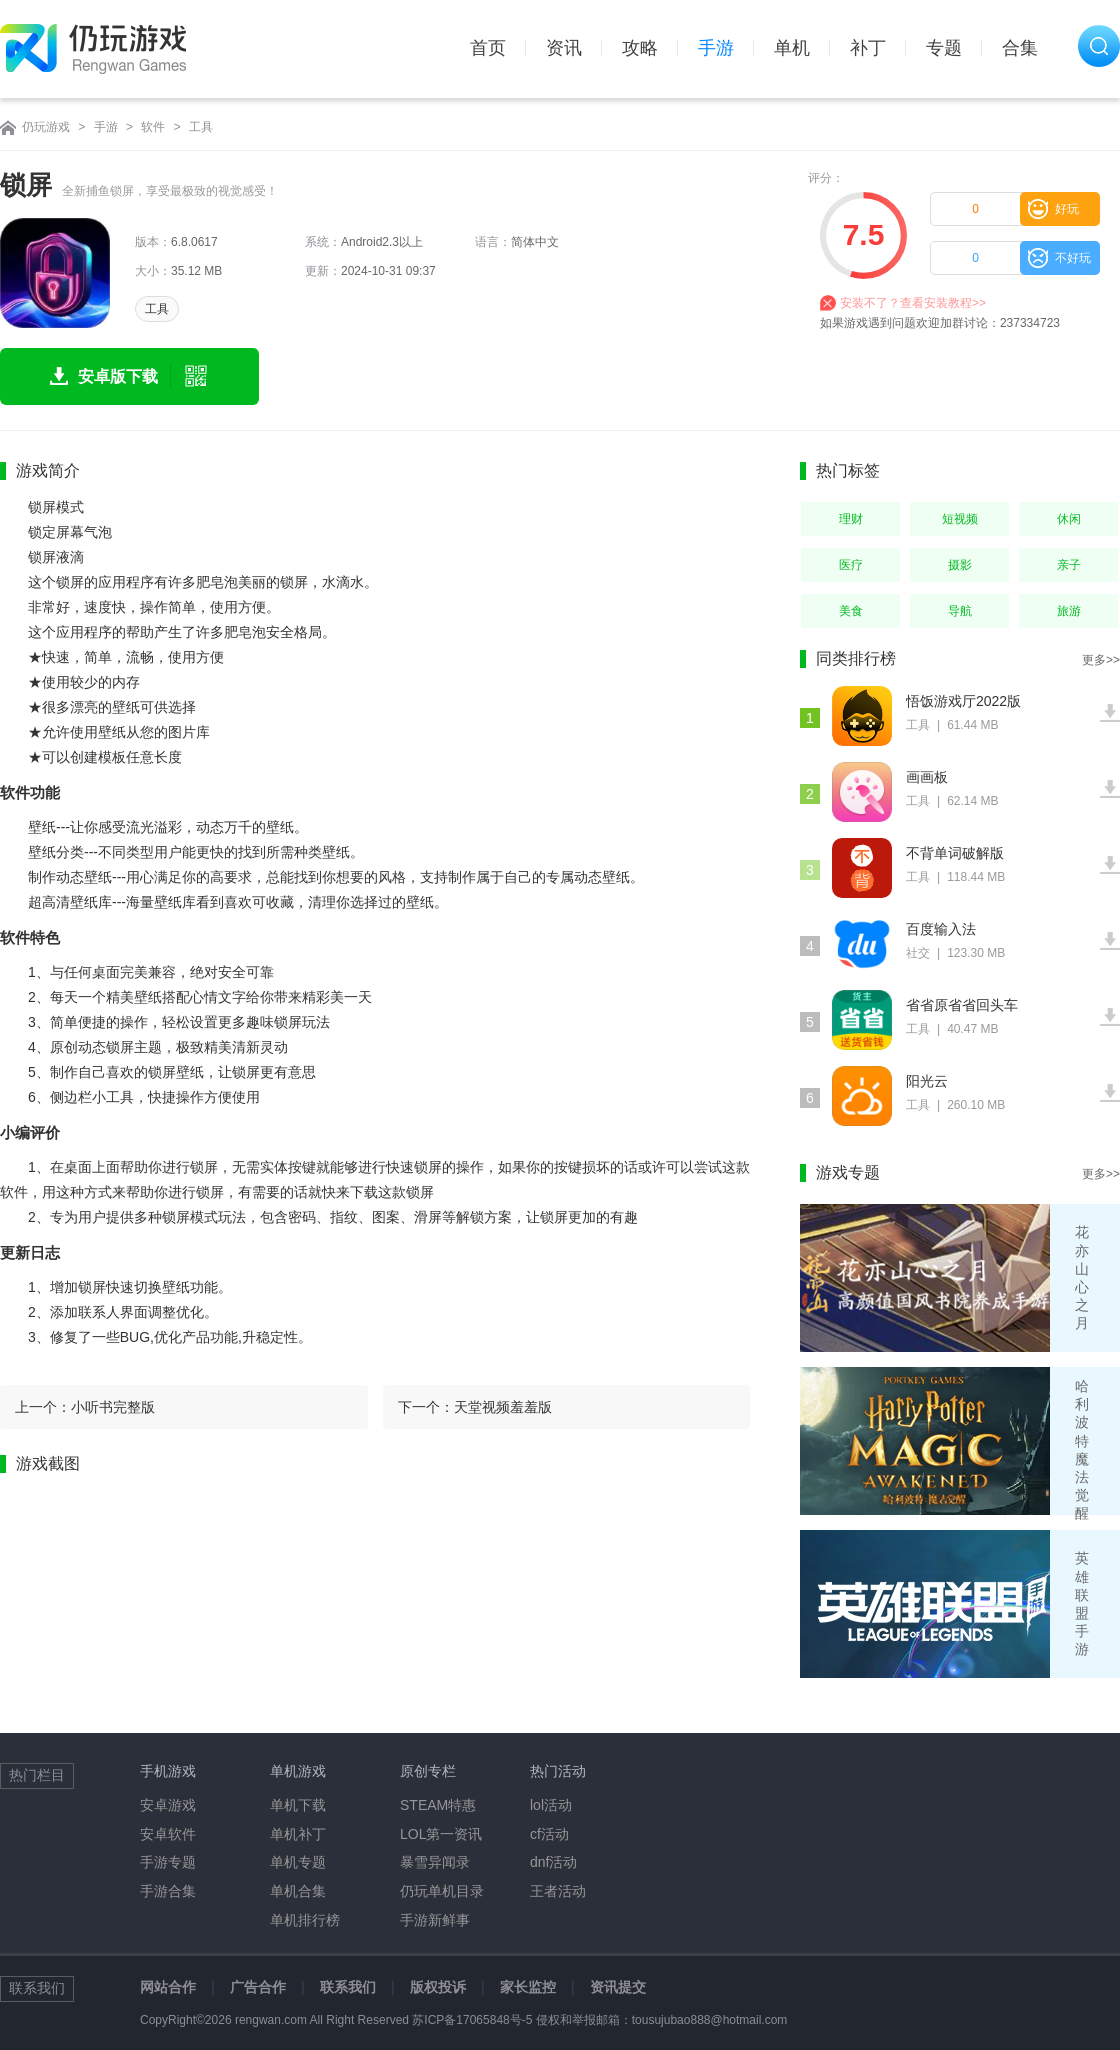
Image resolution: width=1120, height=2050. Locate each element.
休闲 (1069, 519)
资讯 (564, 48)
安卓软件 (168, 1834)
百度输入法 (941, 929)
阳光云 (927, 1081)
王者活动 (558, 1891)
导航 (960, 611)
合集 (1020, 48)
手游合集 (168, 1891)
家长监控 (528, 1987)
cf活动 (549, 1834)
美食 (851, 611)
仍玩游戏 (46, 127)
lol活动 (551, 1805)
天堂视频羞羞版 (503, 1407)
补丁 (868, 48)
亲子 (1069, 565)
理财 (851, 519)
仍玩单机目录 (442, 1891)
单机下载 (298, 1805)
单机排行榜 (305, 1920)
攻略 (640, 48)
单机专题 (298, 1862)
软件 (153, 127)
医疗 (851, 565)
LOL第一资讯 (441, 1834)
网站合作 (168, 1987)
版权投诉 (438, 1987)
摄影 (960, 565)
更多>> (1101, 660)
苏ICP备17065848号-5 (472, 2020)
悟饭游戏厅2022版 (963, 701)
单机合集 (298, 1891)
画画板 (927, 777)
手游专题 (168, 1862)
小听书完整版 (113, 1407)
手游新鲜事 (435, 1920)
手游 (716, 48)
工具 (201, 127)
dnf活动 (553, 1862)
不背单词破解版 (955, 853)
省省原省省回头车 (962, 1005)
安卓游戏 (168, 1805)
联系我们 (348, 1987)
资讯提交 (618, 1987)
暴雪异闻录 (435, 1862)
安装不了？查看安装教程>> (913, 303)
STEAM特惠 (438, 1805)
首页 (488, 48)
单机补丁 (298, 1834)
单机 (792, 48)
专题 (944, 48)
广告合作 (258, 1987)
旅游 (1069, 611)
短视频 (960, 519)
